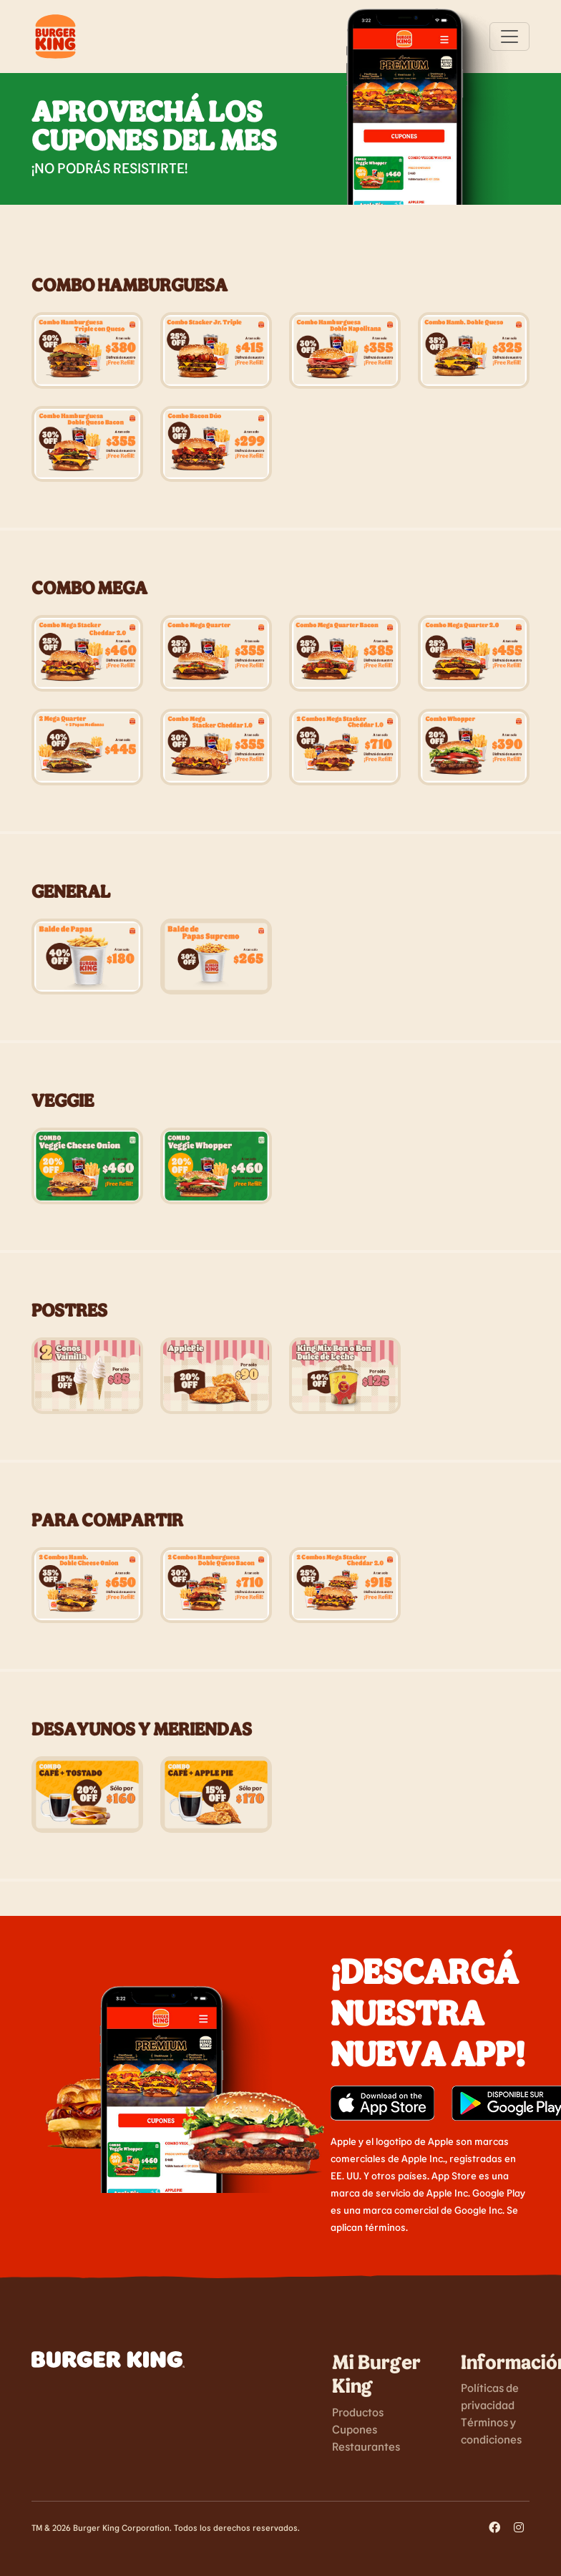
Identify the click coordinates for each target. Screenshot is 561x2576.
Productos (358, 2411)
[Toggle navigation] (509, 36)
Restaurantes (366, 2446)
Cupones (354, 2429)
